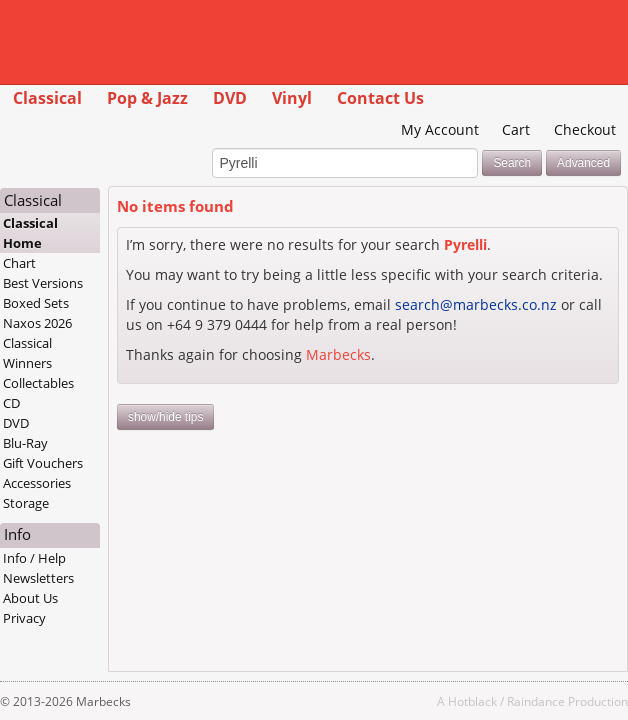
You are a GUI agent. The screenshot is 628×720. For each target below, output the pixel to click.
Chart (19, 263)
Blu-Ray (25, 443)
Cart (516, 129)
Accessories (37, 483)
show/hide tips (165, 417)
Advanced (583, 163)
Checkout (585, 129)
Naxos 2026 (37, 323)
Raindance (536, 701)
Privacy (24, 618)
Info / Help (34, 558)
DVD (230, 98)
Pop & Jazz (147, 98)
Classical (47, 98)
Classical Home (30, 233)
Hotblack (472, 701)
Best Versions (43, 283)
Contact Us (380, 98)
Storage (26, 503)
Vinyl (292, 98)
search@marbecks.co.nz (476, 304)
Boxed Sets (36, 303)
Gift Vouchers (43, 463)
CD (11, 403)
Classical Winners (27, 353)
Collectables (38, 383)
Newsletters (38, 578)
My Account (440, 129)
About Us (30, 598)
